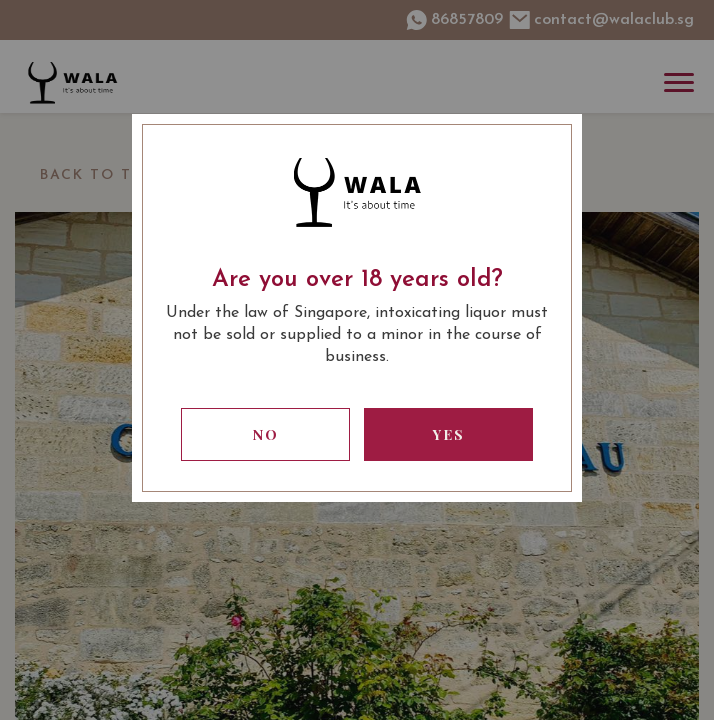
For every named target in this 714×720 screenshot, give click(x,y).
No (266, 434)
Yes (449, 434)
